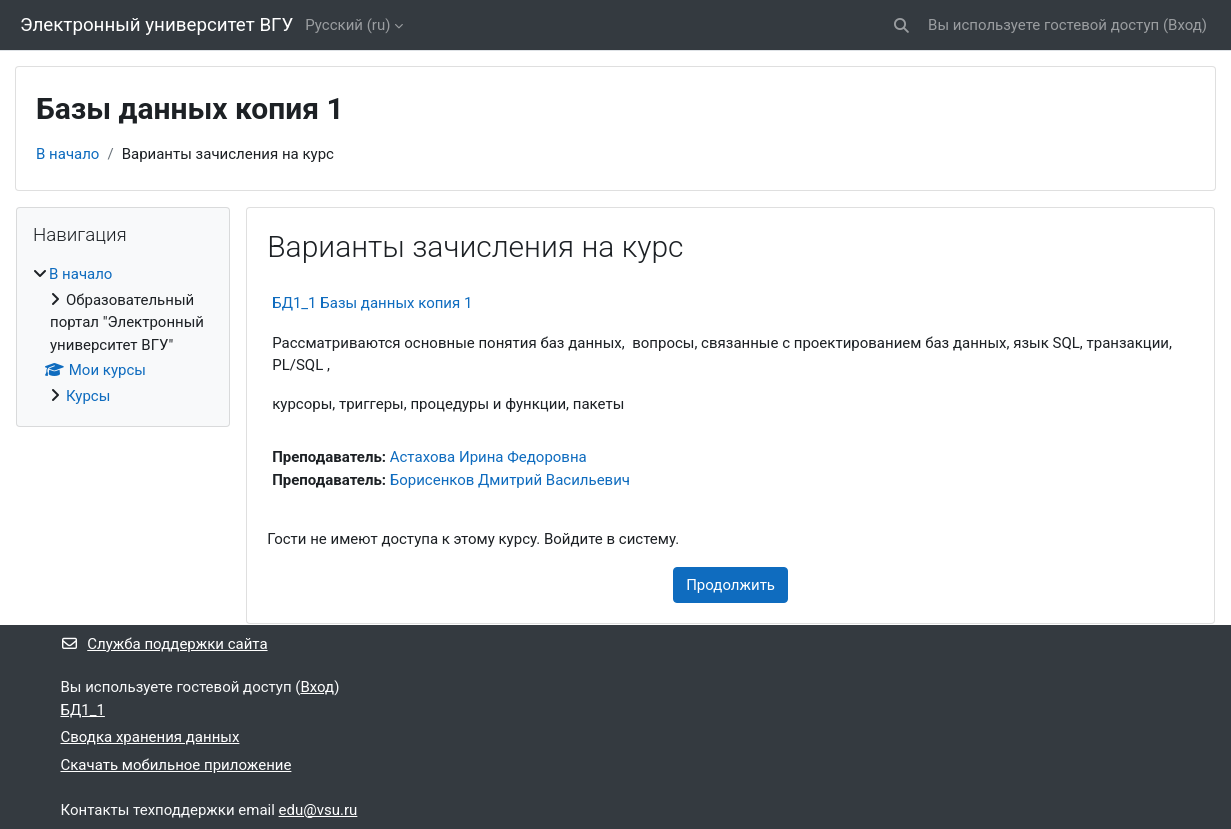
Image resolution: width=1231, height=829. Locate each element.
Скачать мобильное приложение (176, 765)
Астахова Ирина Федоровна (488, 457)
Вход (1185, 25)
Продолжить (730, 585)
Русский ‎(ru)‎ (347, 25)
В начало (67, 154)
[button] (901, 25)
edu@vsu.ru (318, 810)
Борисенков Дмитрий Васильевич (510, 480)
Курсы (88, 396)
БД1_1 (83, 710)
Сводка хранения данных (150, 737)
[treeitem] (123, 335)
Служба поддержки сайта (164, 644)
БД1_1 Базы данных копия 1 (372, 303)
